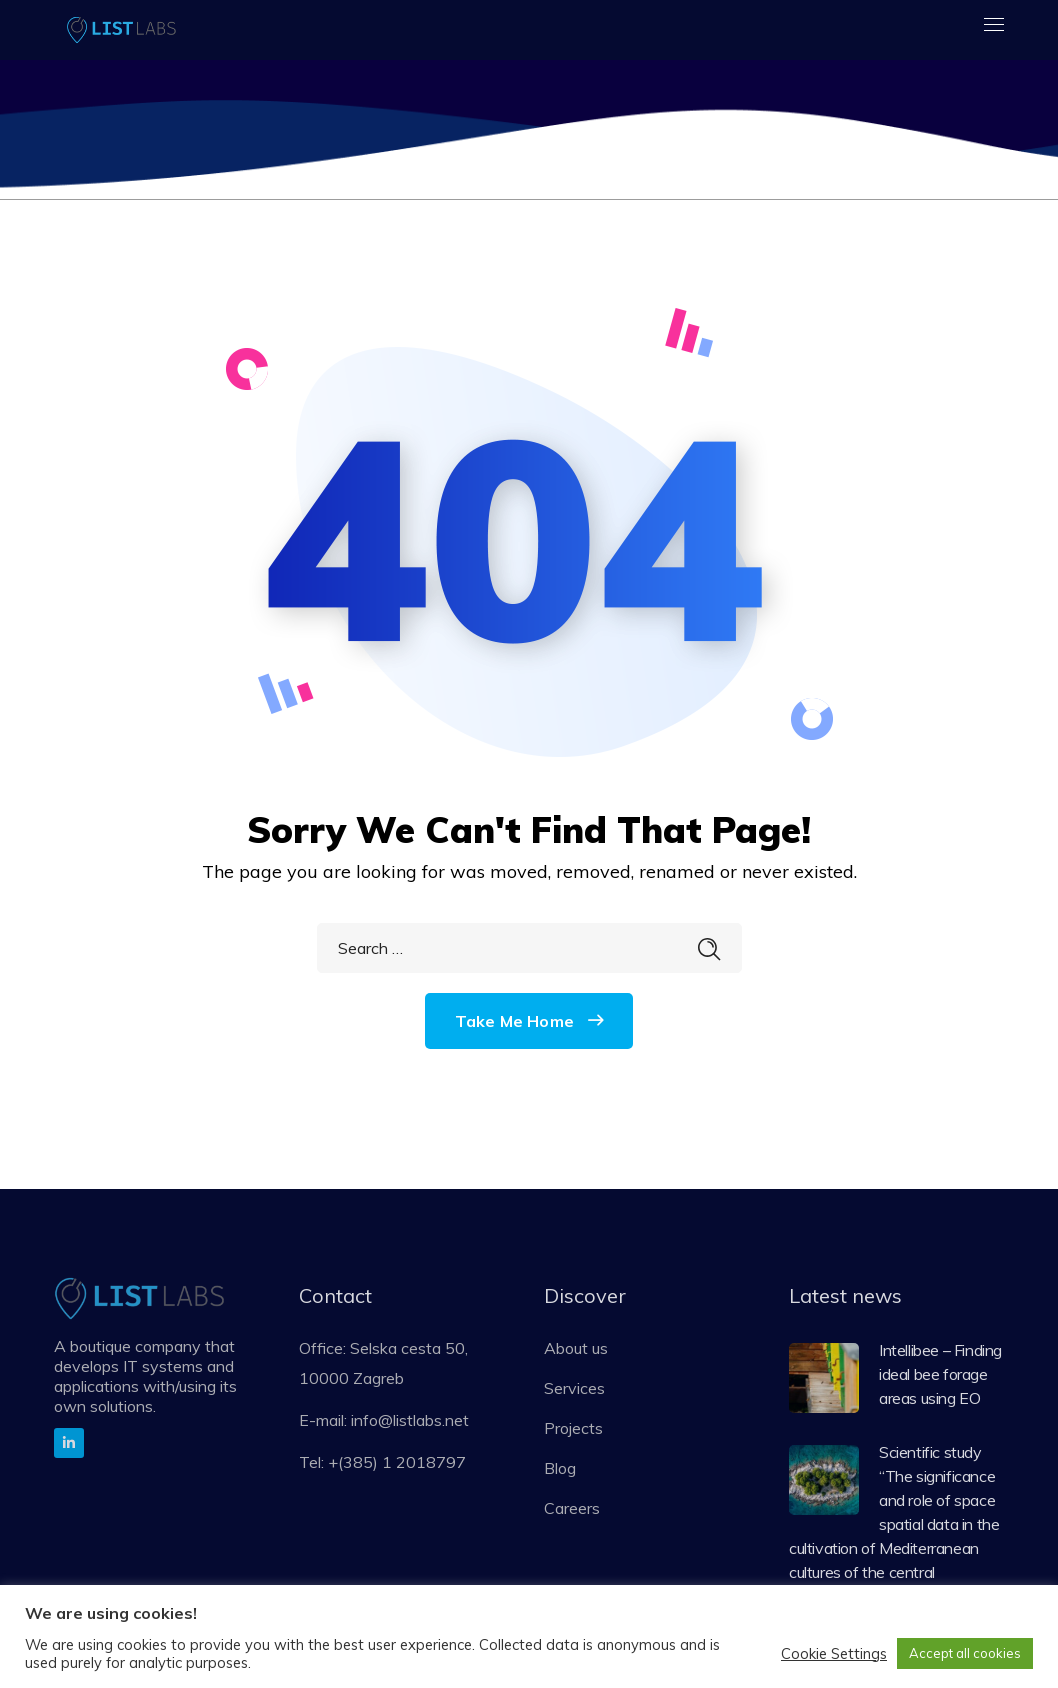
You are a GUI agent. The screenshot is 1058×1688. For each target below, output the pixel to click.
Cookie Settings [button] (834, 1654)
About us (576, 1348)
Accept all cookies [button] (965, 1653)
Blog (560, 1468)
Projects (573, 1428)
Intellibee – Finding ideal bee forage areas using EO (940, 1374)
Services (574, 1388)
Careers (572, 1508)
